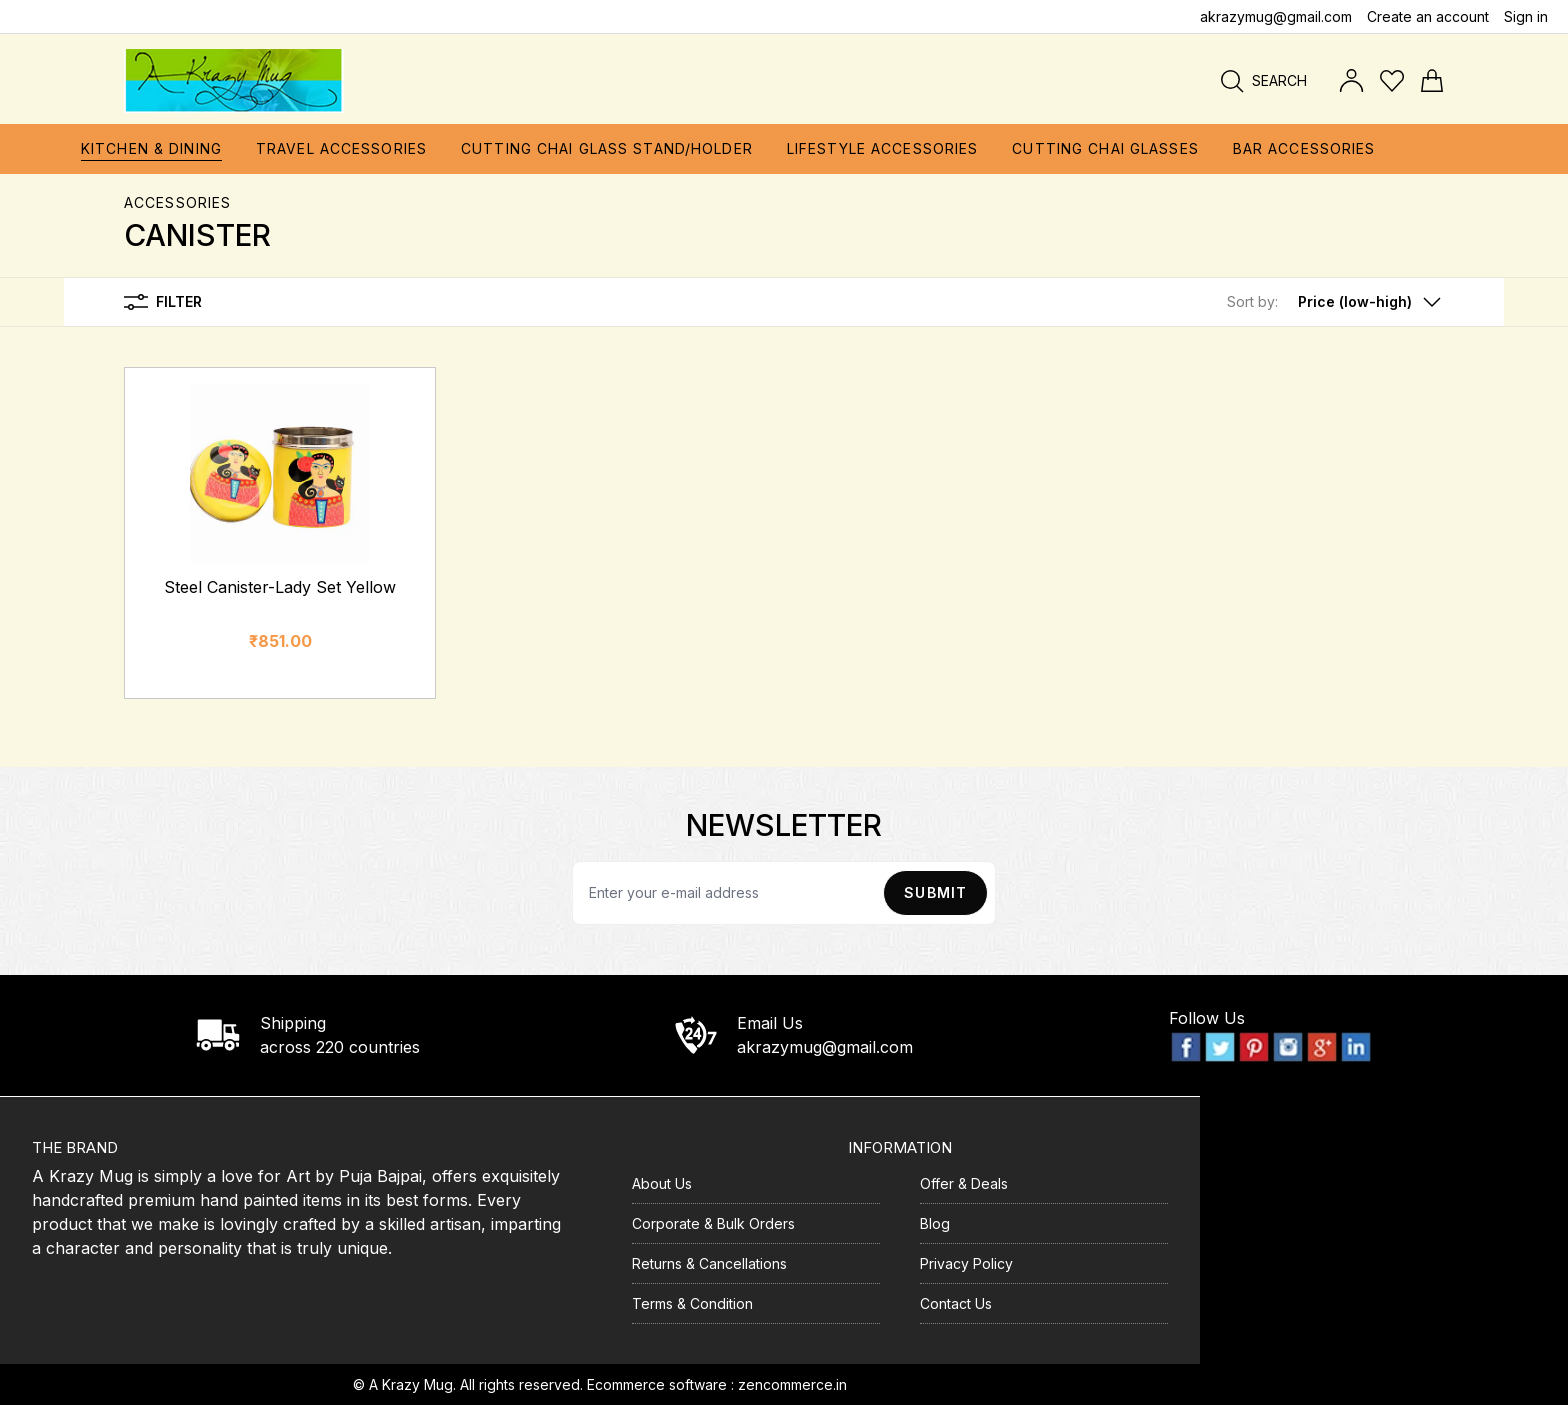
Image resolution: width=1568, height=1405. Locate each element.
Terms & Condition (692, 1303)
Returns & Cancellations (709, 1263)
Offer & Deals (964, 1183)
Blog (935, 1223)
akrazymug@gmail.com (1276, 16)
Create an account (1428, 16)
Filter (163, 302)
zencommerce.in (792, 1384)
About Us (662, 1183)
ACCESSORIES (177, 202)
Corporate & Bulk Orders (713, 1223)
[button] (1335, 302)
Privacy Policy (966, 1263)
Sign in (1526, 16)
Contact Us (956, 1303)
